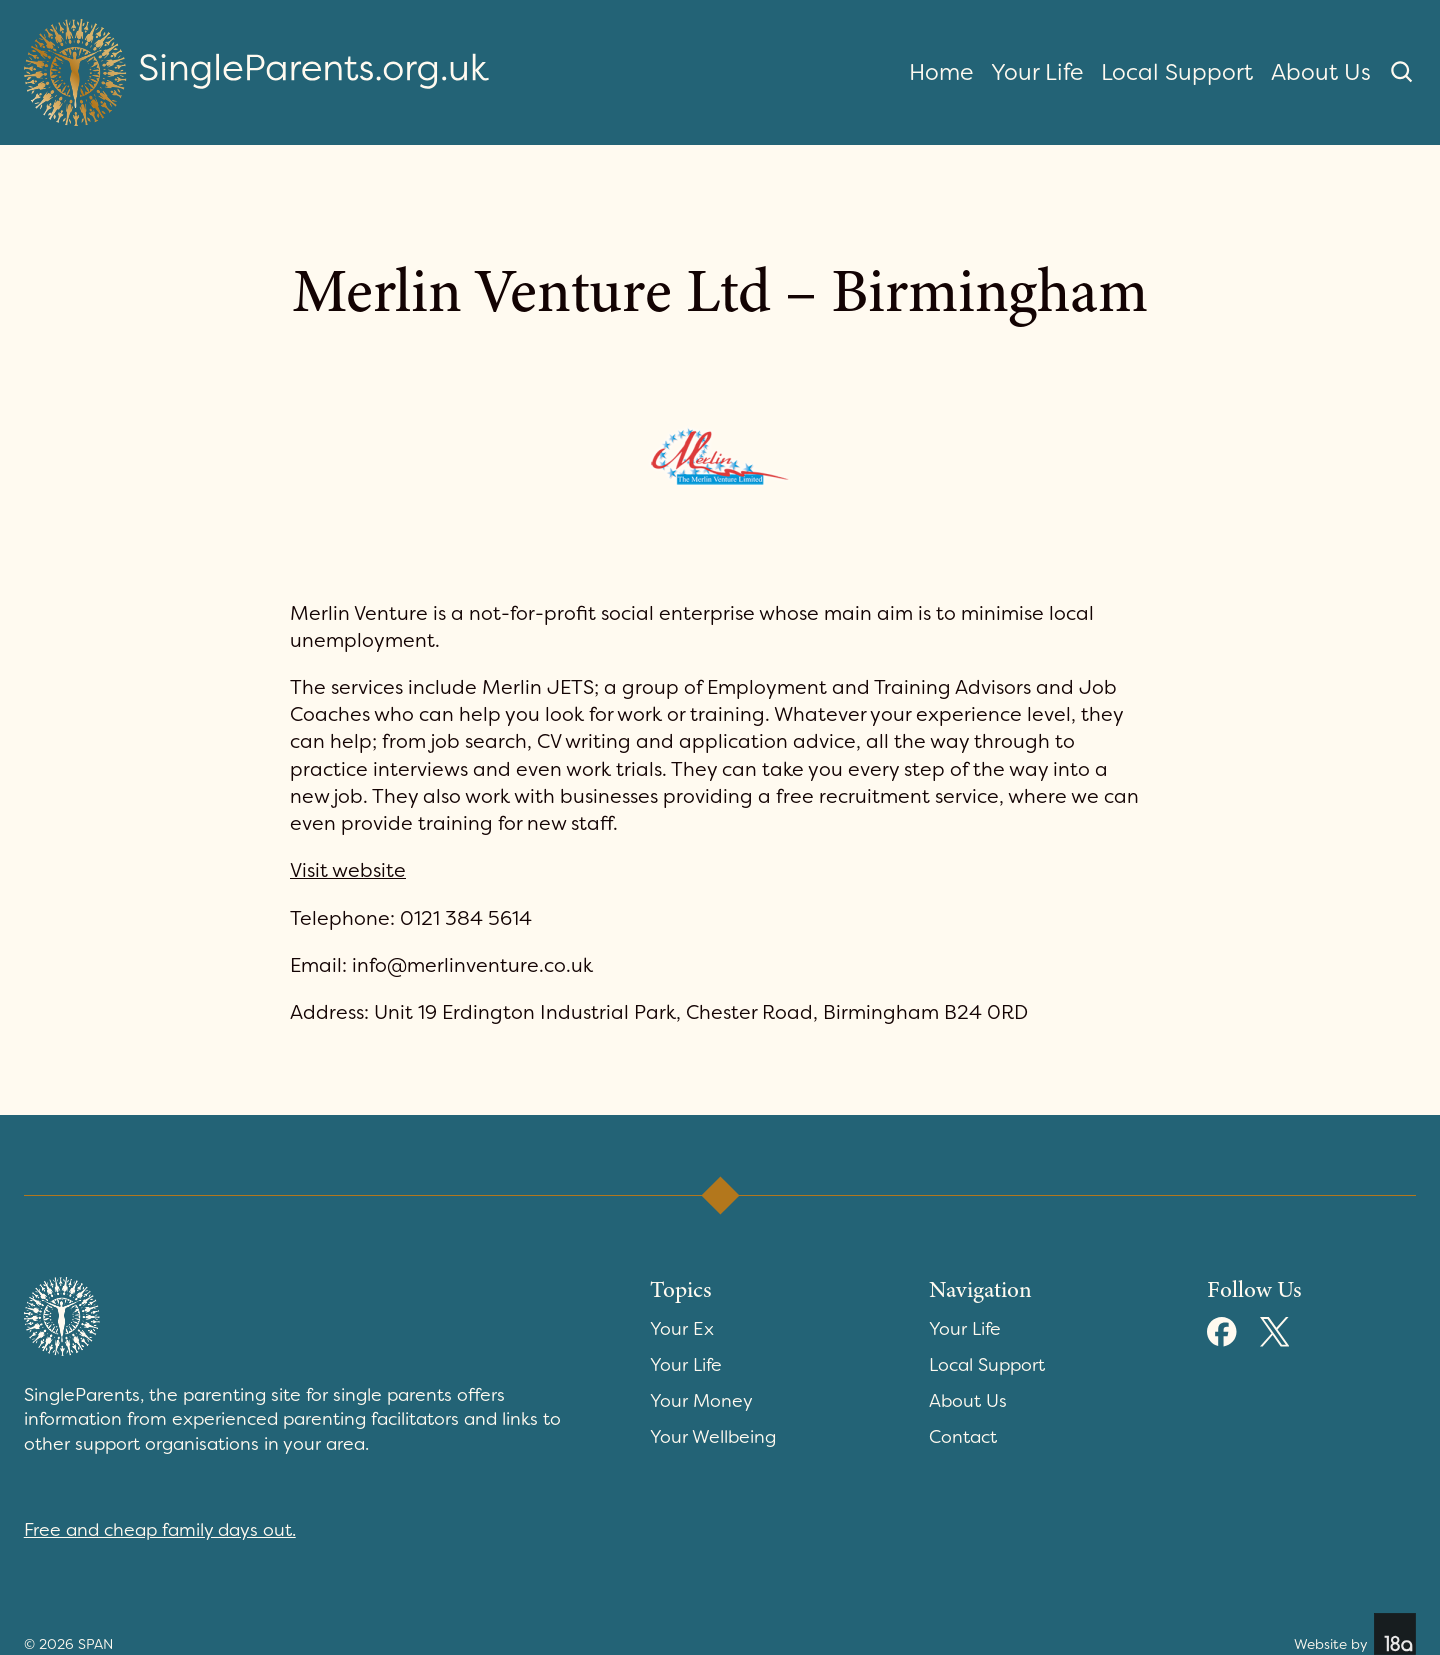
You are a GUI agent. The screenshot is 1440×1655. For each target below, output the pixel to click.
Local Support (1177, 72)
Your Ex (682, 1329)
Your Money (701, 1401)
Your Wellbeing (713, 1437)
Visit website (348, 870)
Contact (963, 1437)
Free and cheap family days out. (160, 1530)
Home (941, 72)
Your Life (1037, 72)
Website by (1355, 1634)
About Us (1321, 72)
